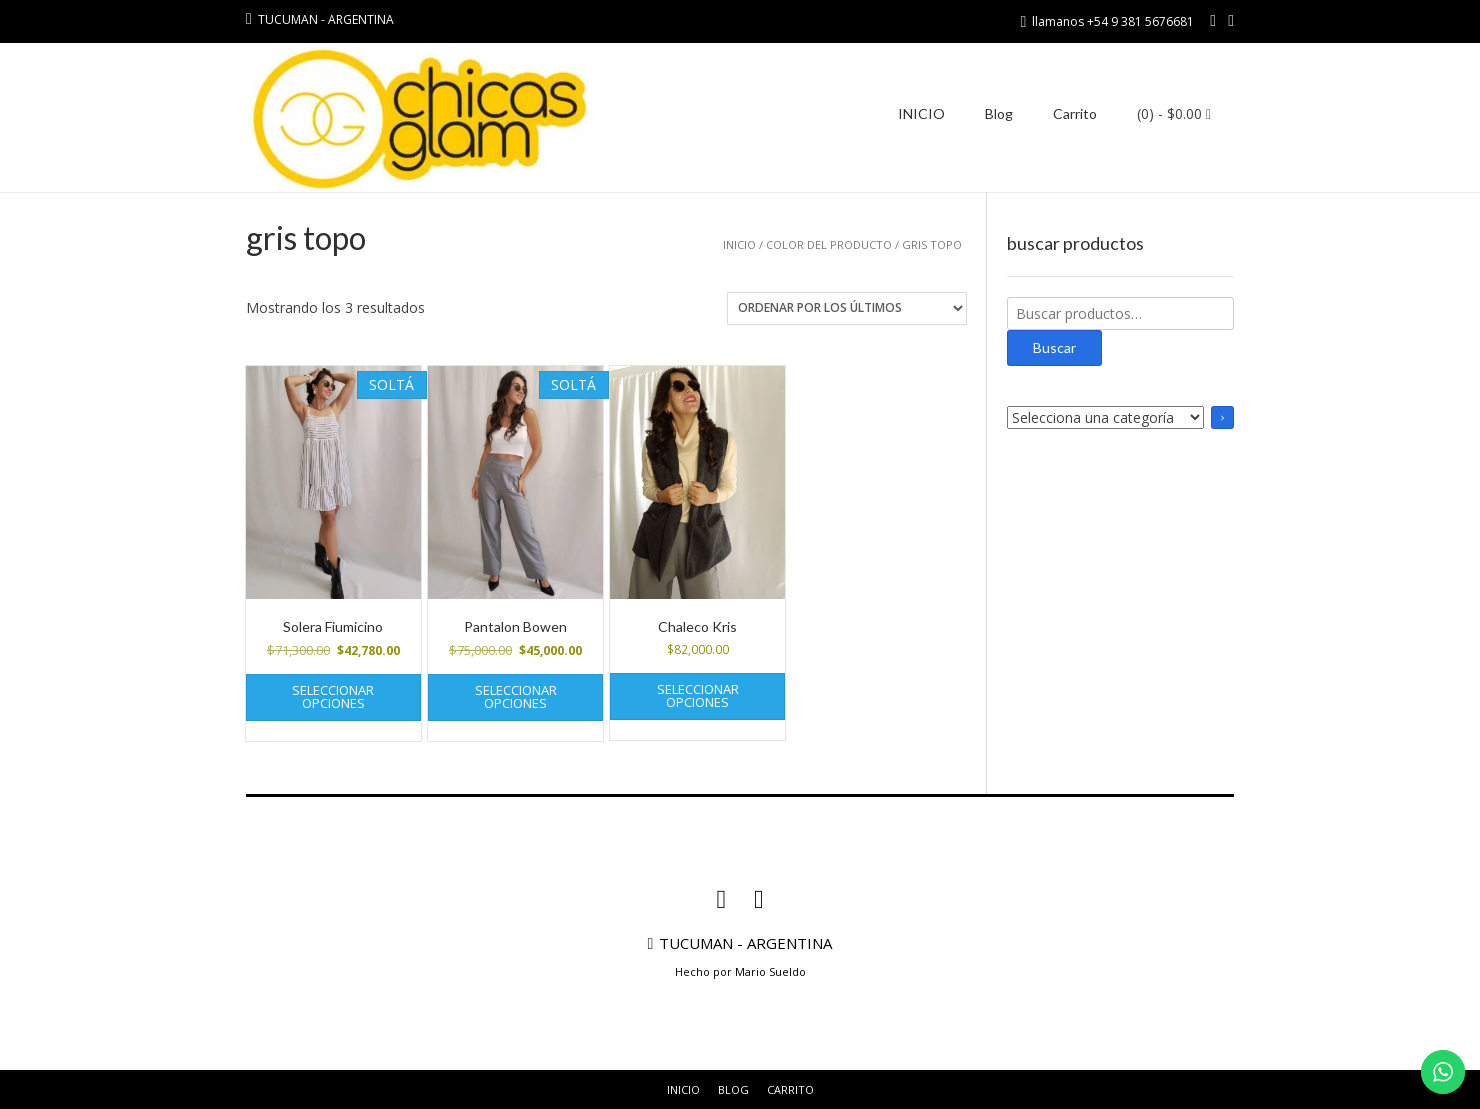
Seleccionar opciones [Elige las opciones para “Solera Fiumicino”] (333, 696)
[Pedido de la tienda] (847, 308)
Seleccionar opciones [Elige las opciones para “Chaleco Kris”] (698, 695)
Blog (999, 113)
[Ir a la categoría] (1222, 417)
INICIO (921, 113)
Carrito (1075, 113)
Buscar (1054, 347)
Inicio (739, 244)
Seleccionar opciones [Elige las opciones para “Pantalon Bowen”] (516, 696)
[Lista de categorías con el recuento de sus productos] (1105, 417)
